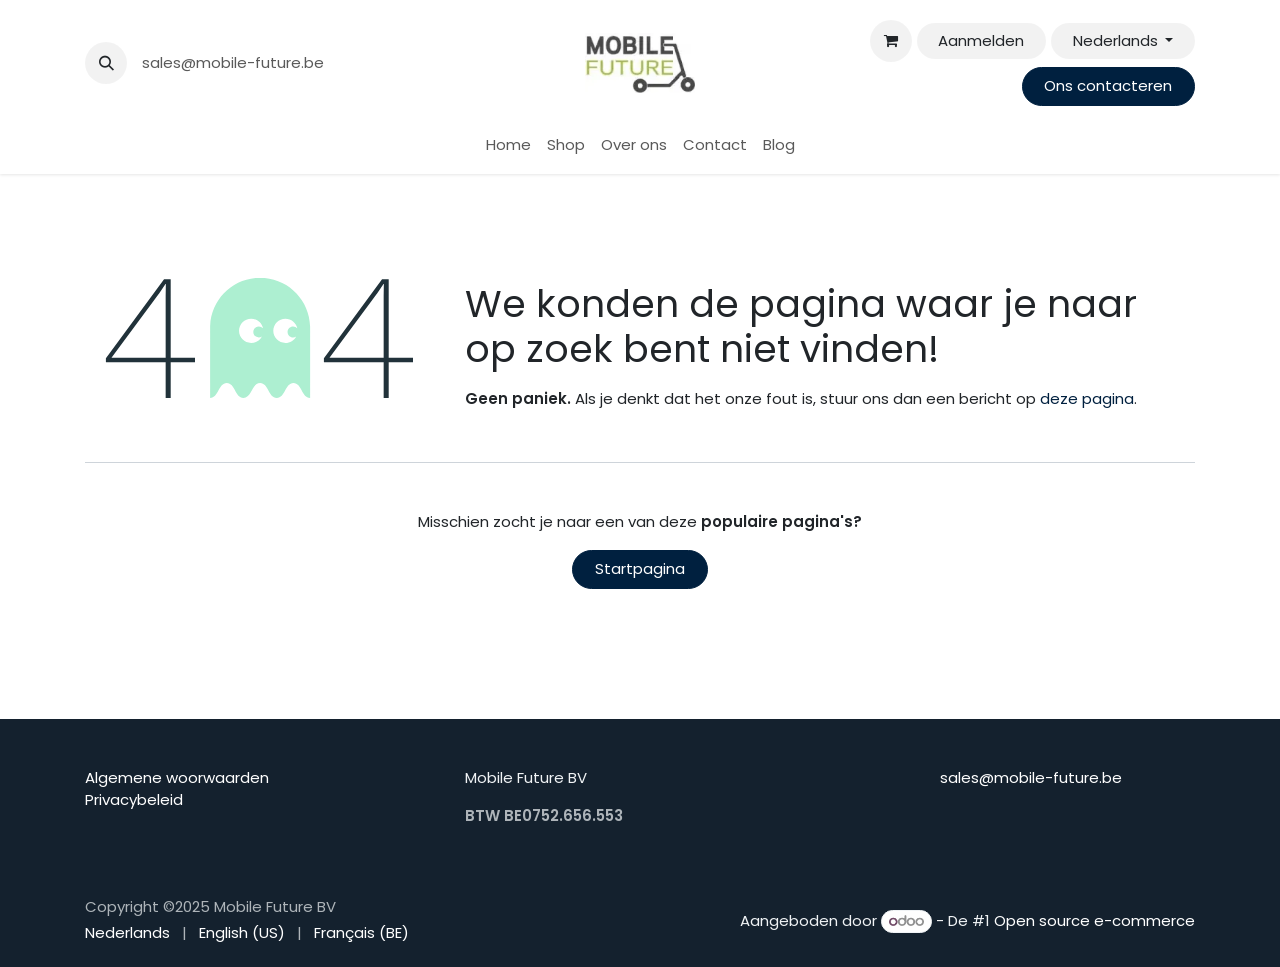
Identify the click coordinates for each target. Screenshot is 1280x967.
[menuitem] (508, 145)
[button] (106, 63)
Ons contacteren (1108, 85)
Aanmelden (981, 40)
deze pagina (1087, 398)
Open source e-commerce (1094, 920)
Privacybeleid (134, 799)
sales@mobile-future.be (233, 62)
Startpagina (640, 568)
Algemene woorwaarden (177, 777)
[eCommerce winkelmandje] (891, 41)
